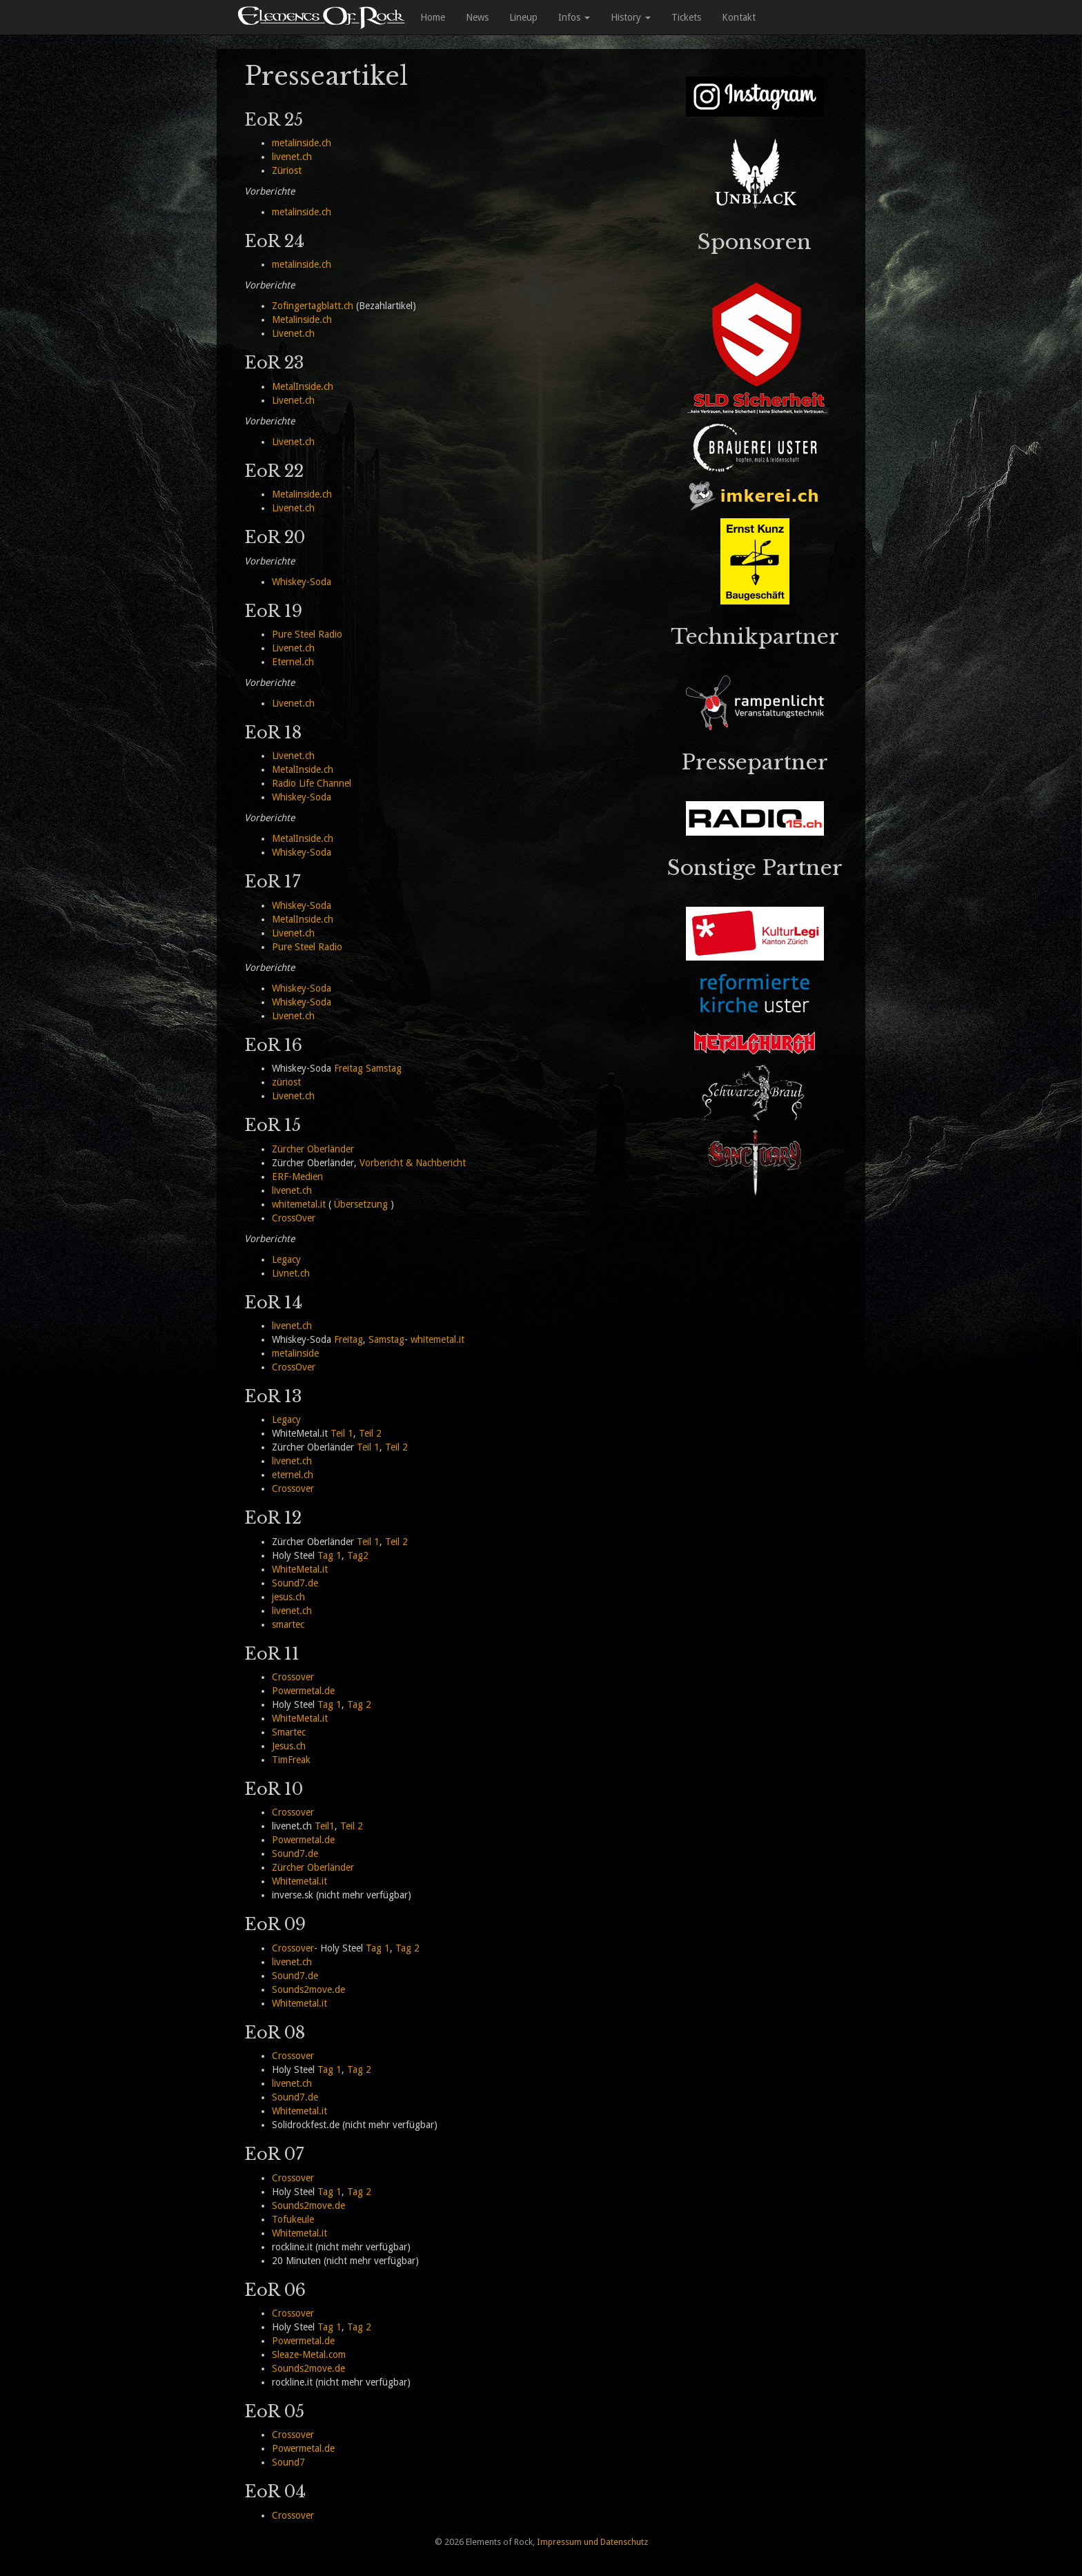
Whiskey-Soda (301, 581)
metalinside (295, 1353)
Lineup (523, 17)
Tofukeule (293, 2219)
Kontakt (739, 17)
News (477, 17)
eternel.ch (292, 1474)
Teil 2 (370, 1433)
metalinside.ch (301, 142)
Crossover (293, 1488)
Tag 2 (359, 1704)
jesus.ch (288, 1596)
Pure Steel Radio (307, 634)
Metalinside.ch (302, 319)
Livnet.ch (291, 1273)
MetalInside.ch (302, 386)
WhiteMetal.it (300, 1569)
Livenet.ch (293, 333)
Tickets (686, 17)
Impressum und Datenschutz (592, 2542)
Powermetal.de (303, 1690)
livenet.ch (292, 156)
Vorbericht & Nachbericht (413, 1162)
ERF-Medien (297, 1176)
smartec (288, 1624)
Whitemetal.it (299, 1881)
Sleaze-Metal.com (309, 2354)
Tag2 (357, 1555)
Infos (574, 17)
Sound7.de (295, 1583)
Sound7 (288, 2462)
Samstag (384, 1068)
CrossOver (293, 1217)
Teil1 (325, 1825)
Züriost (287, 170)
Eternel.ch (293, 661)
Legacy (286, 1259)
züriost (286, 1082)
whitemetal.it (299, 1204)
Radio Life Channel (311, 783)
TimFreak (291, 1759)
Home (432, 17)
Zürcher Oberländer (313, 1148)
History (631, 17)
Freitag (348, 1068)
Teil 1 (342, 1433)
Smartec (289, 1732)
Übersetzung (361, 1204)
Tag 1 (329, 1555)
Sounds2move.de (308, 1989)
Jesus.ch (289, 1745)
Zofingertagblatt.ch (312, 305)
